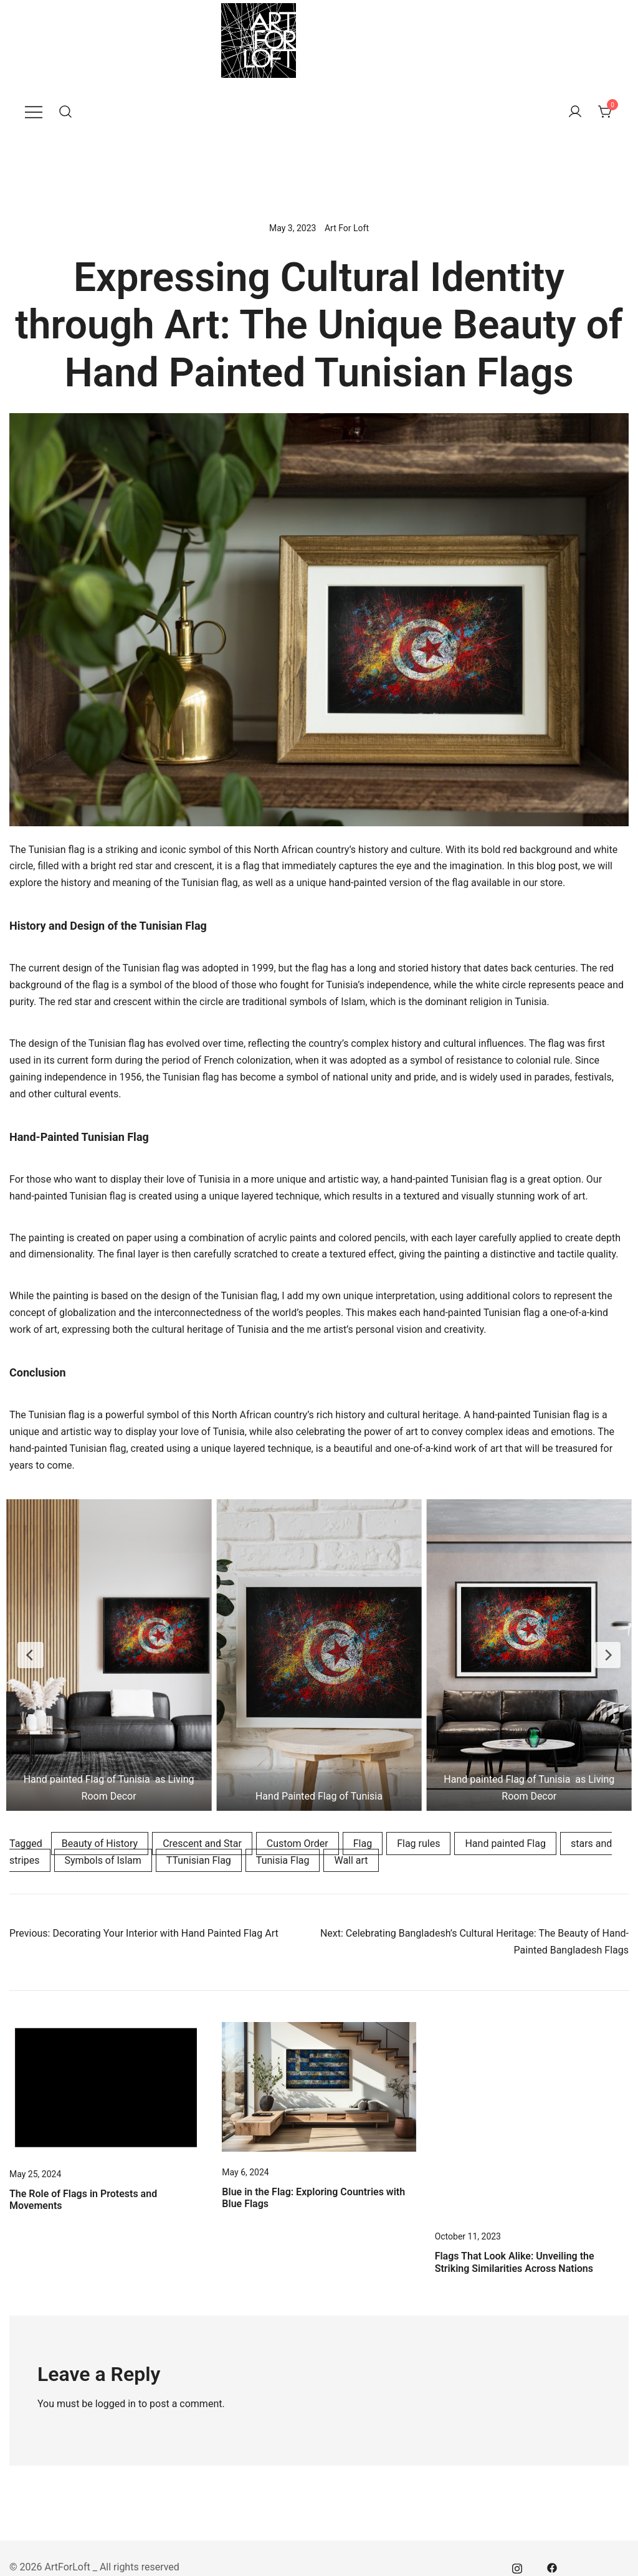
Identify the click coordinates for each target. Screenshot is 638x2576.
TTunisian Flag (198, 1860)
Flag (362, 1843)
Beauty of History (100, 1843)
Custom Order (297, 1843)
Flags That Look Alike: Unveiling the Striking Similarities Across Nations (514, 2262)
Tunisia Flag (283, 1860)
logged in (115, 2404)
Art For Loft (347, 228)
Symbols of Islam (103, 1860)
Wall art (351, 1860)
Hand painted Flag (505, 1843)
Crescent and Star (202, 1843)
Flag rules (418, 1843)
